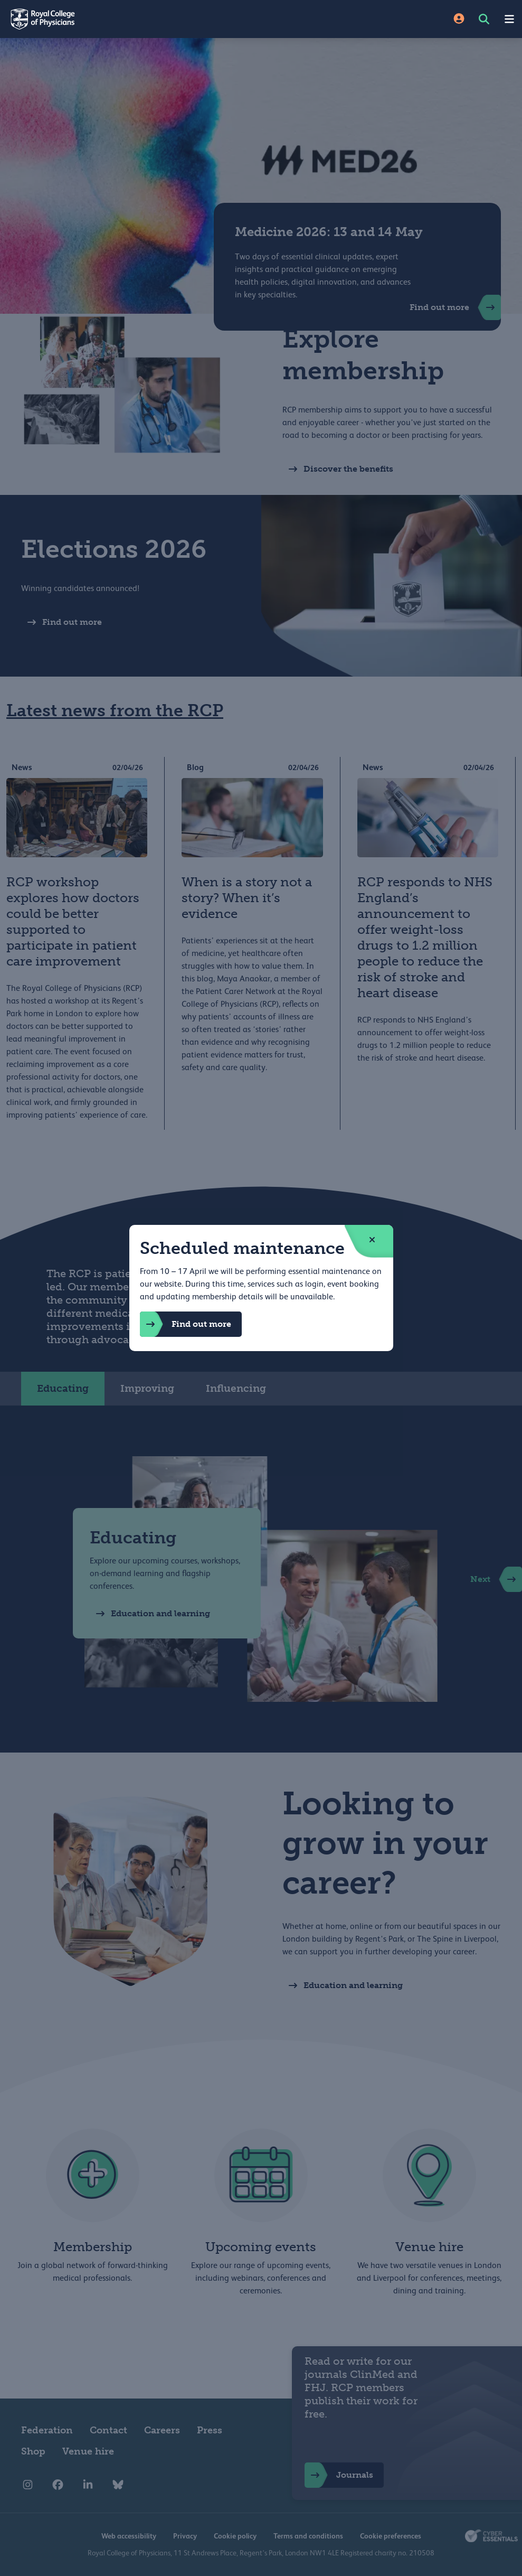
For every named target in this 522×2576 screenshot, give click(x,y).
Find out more (185, 1324)
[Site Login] (459, 19)
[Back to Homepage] (130, 19)
